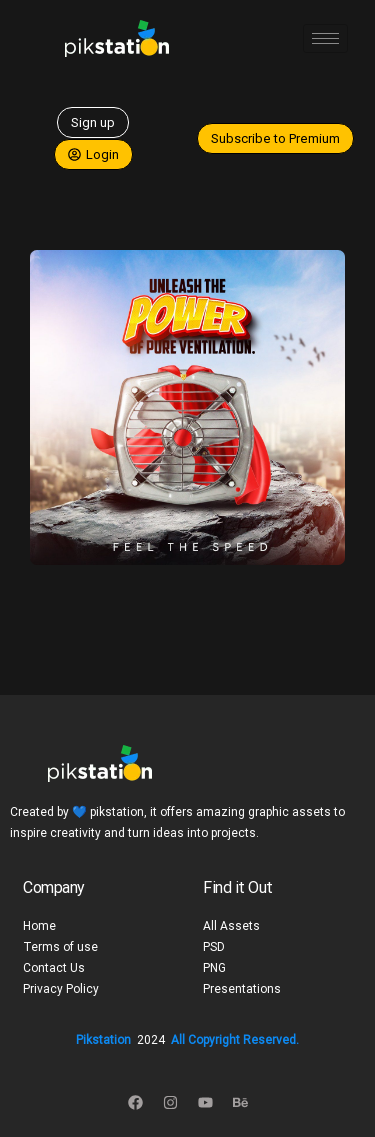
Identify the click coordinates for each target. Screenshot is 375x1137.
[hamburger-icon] (325, 38)
